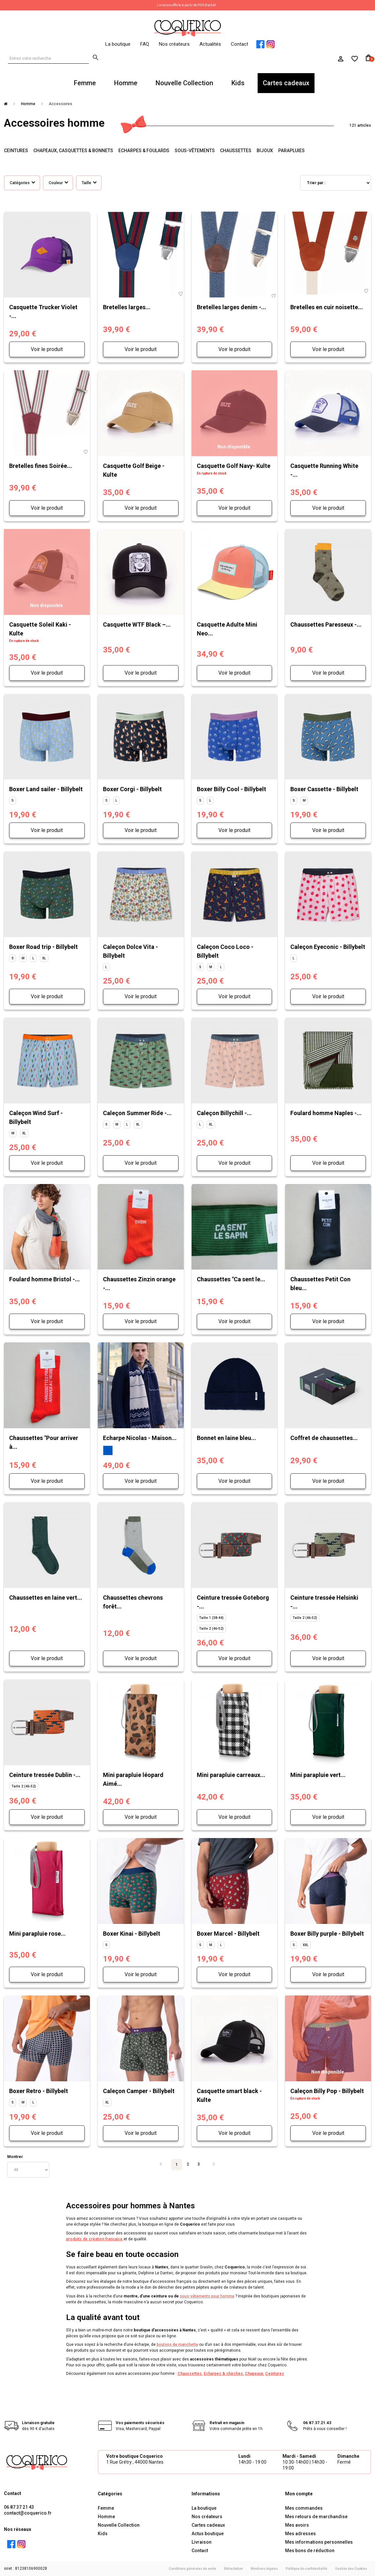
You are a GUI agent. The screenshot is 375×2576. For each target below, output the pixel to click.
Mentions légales (264, 2568)
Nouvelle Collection (184, 83)
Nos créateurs (174, 44)
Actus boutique (208, 2533)
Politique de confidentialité (306, 2568)
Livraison (202, 2542)
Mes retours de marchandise (316, 2516)
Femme (85, 83)
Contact (239, 44)
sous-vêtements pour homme (207, 2296)
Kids (238, 83)
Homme (125, 83)
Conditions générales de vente (192, 2568)
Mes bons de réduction (309, 2550)
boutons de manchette (177, 2344)
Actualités (210, 44)
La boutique (117, 44)
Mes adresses (300, 2533)
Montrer (15, 2156)
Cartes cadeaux (286, 83)
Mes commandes (304, 2508)
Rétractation (233, 2568)
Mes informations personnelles (319, 2542)
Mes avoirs (297, 2525)
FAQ (144, 44)
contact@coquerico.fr (28, 2513)
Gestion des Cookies (351, 2568)
